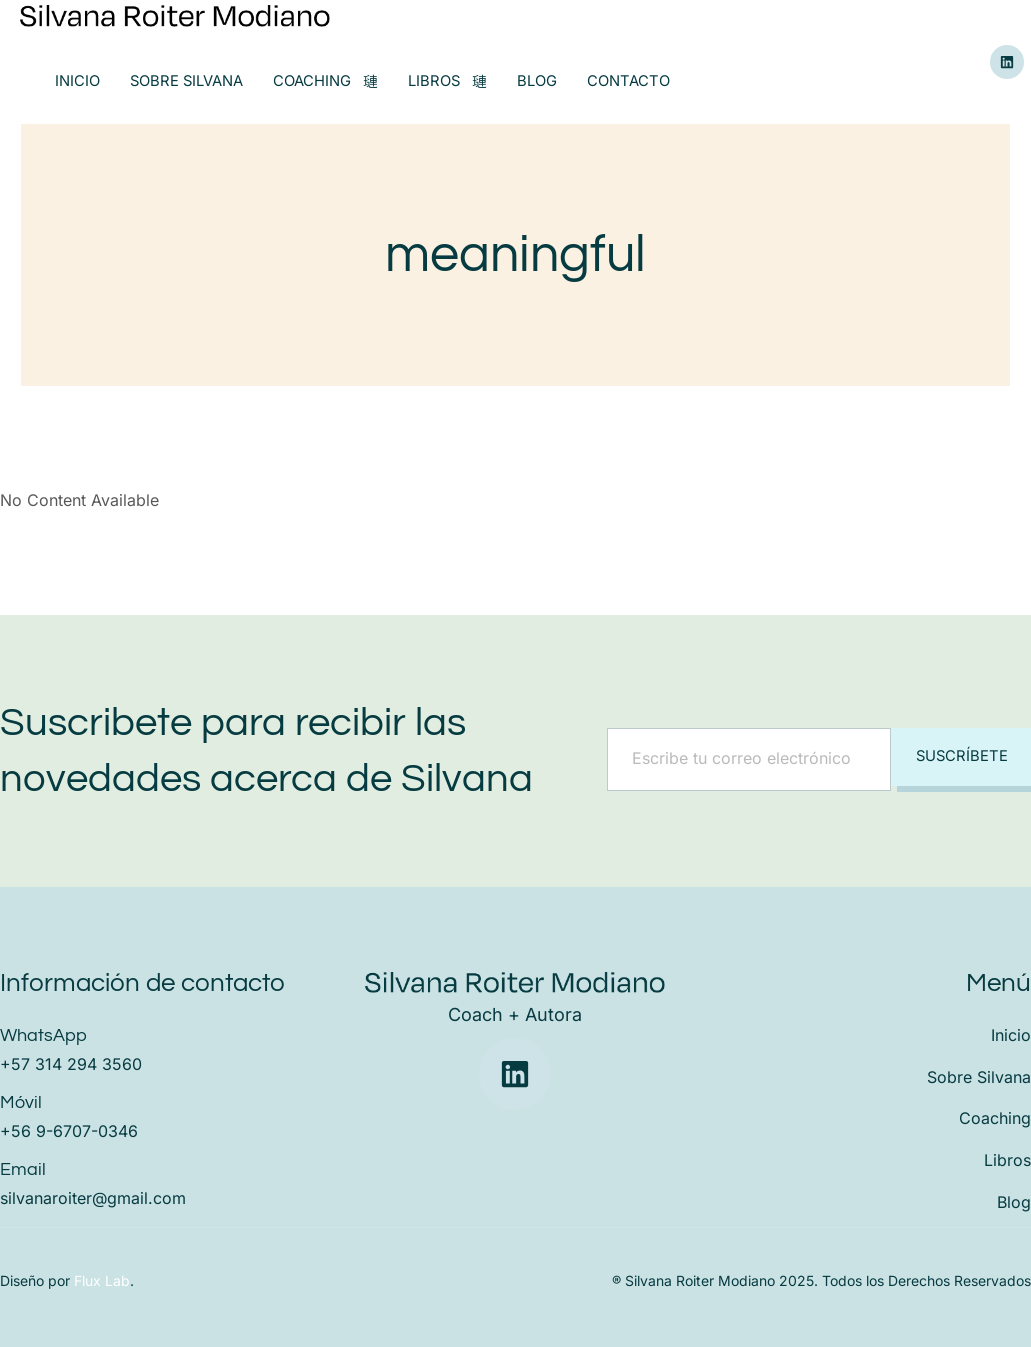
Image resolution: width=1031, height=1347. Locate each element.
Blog (540, 81)
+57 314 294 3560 (71, 1064)
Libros (450, 81)
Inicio (77, 81)
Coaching (327, 81)
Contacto (631, 81)
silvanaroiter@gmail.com (93, 1198)
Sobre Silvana (187, 81)
